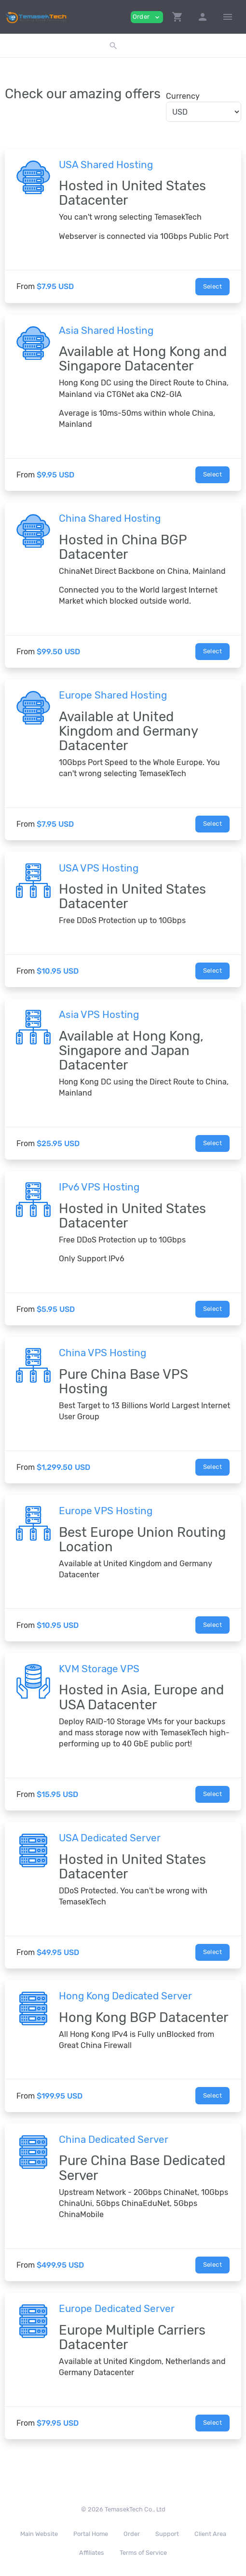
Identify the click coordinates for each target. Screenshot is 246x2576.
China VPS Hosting (102, 1353)
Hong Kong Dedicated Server (125, 1996)
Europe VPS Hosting (105, 1511)
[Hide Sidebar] (227, 16)
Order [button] (147, 17)
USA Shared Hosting (106, 165)
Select (212, 286)
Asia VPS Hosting (99, 1014)
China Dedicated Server (113, 2139)
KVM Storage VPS (99, 1669)
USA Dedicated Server (110, 1838)
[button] (177, 16)
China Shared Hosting (110, 518)
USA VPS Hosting (98, 868)
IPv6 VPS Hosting (99, 1187)
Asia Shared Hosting (106, 330)
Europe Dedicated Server (117, 2308)
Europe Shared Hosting (113, 695)
